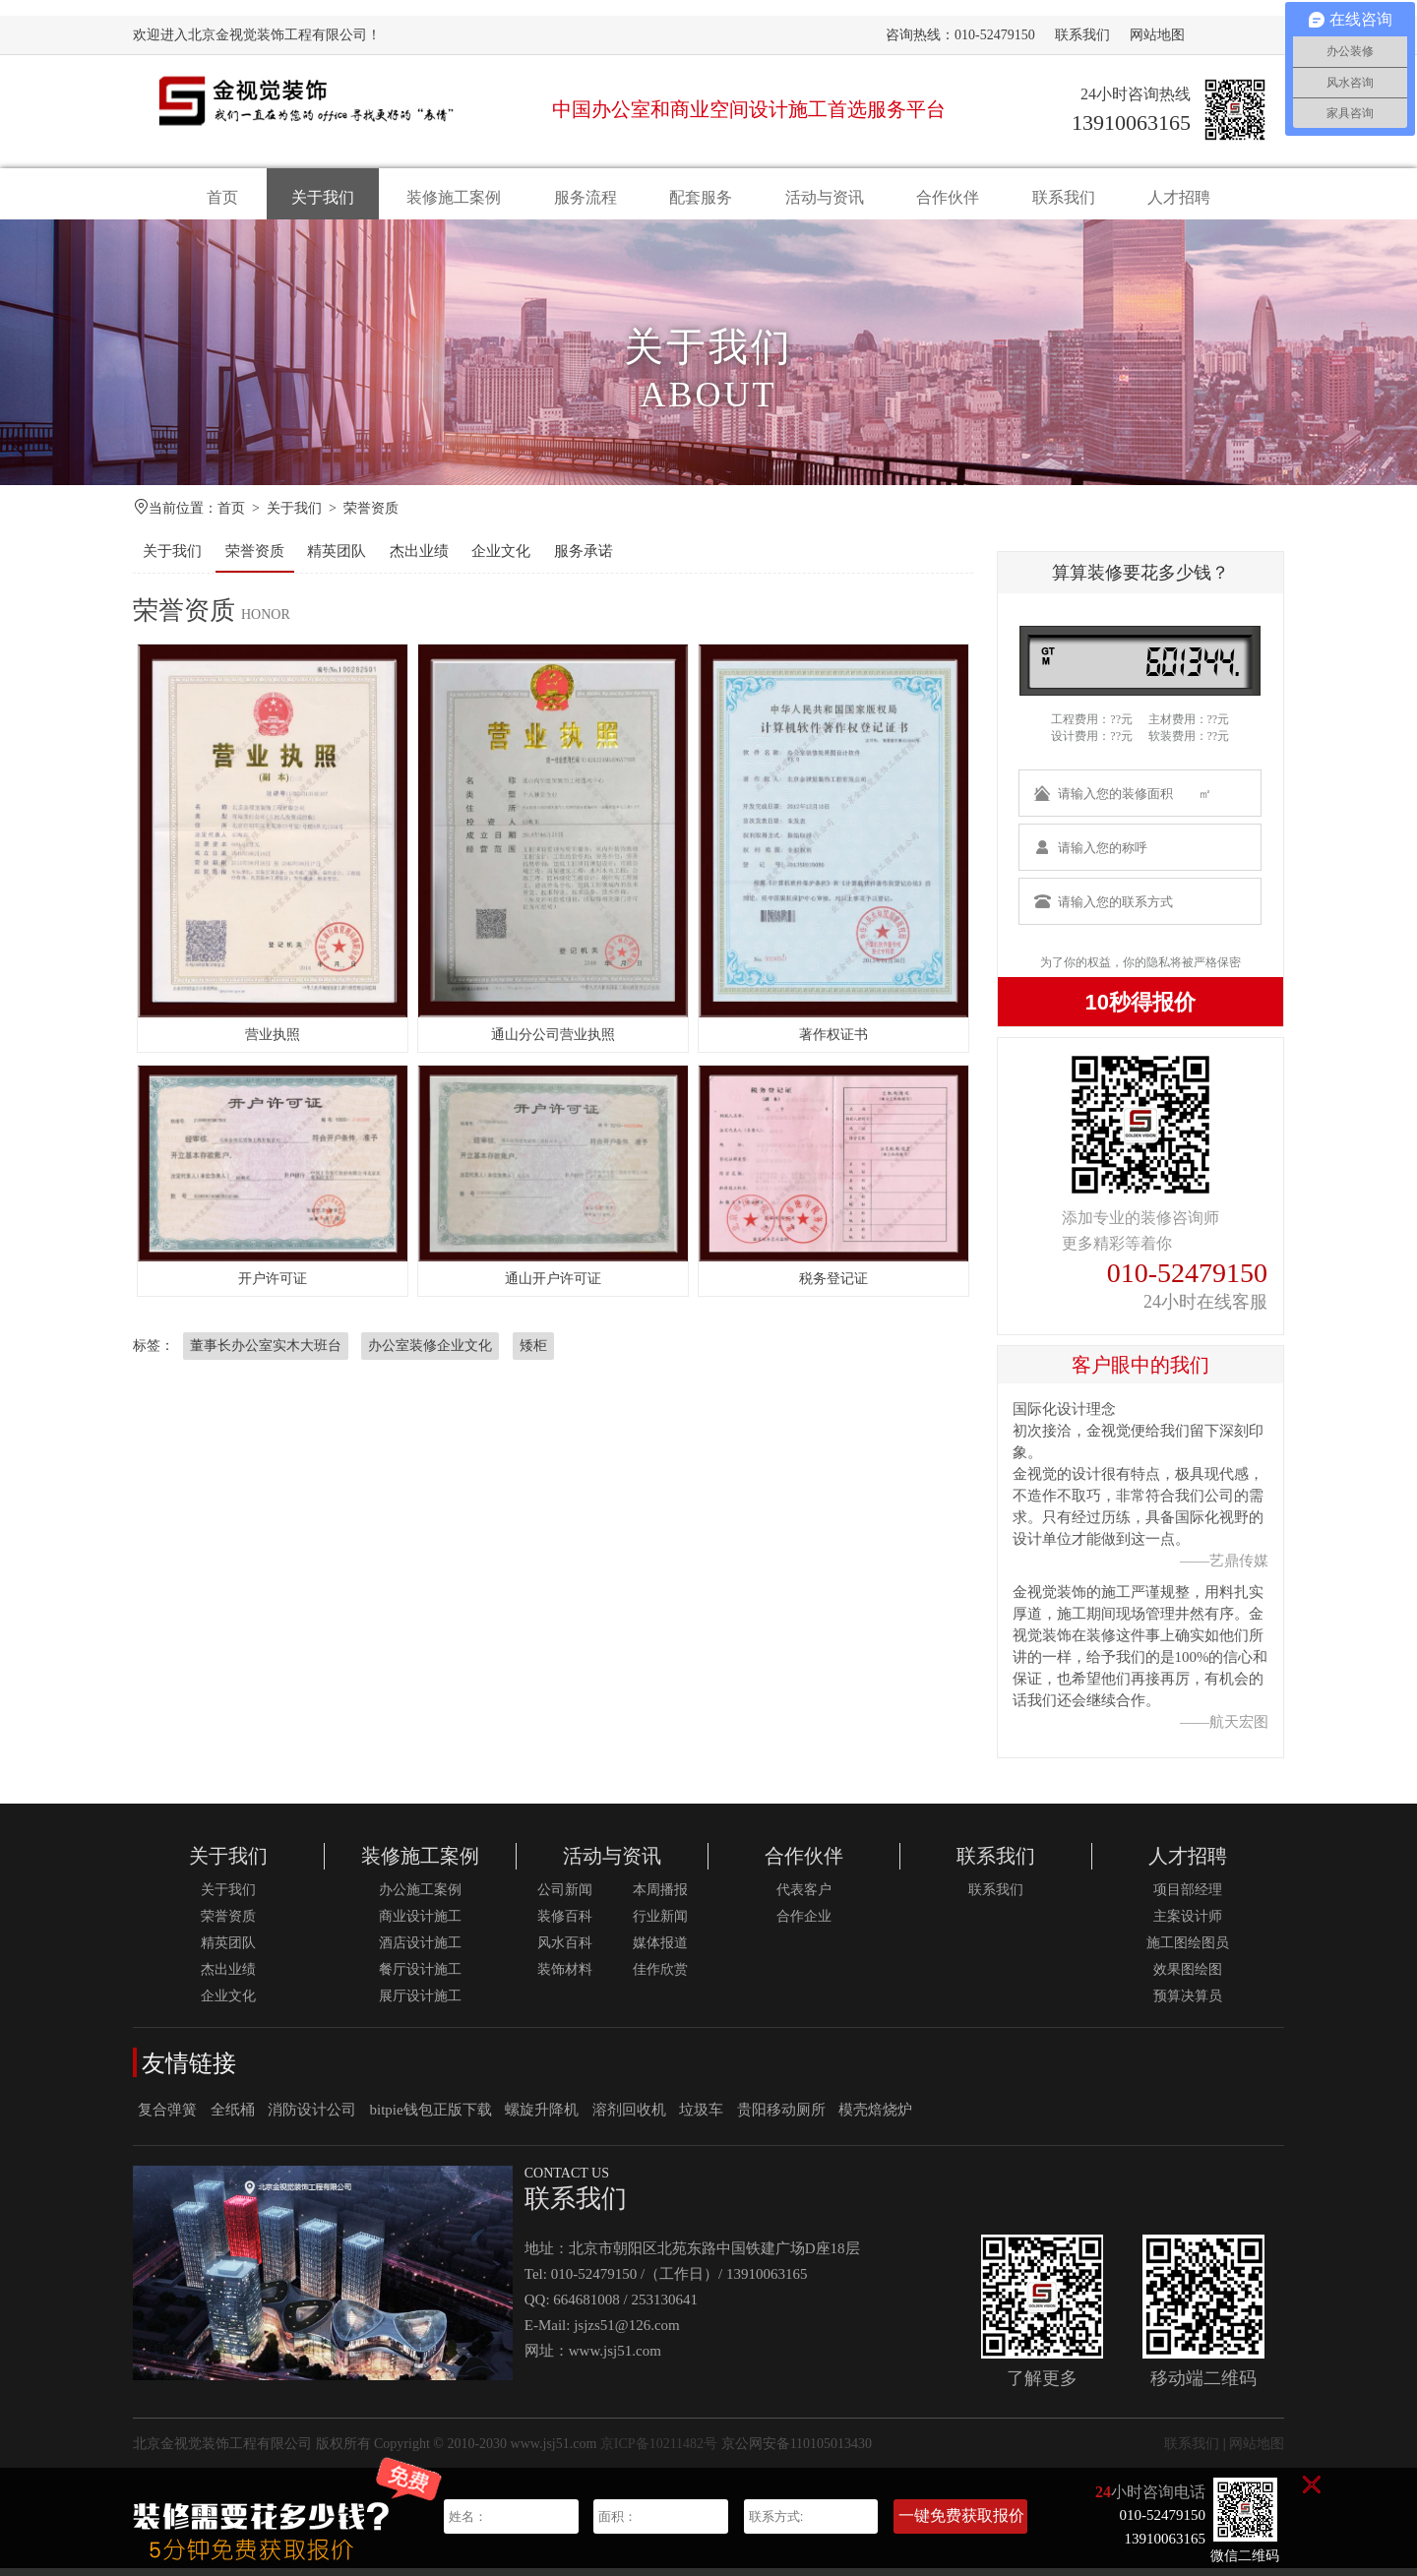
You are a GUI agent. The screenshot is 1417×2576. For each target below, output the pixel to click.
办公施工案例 (420, 1897)
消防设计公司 (312, 2117)
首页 (222, 197)
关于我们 (322, 197)
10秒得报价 (1140, 1010)
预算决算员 (1187, 2003)
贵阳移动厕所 (781, 2117)
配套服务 (700, 197)
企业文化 (500, 559)
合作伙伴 (947, 197)
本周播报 (660, 1897)
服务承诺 (583, 559)
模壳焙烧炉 (875, 2117)
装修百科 (564, 1924)
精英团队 (336, 559)
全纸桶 (233, 2117)
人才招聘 (1178, 197)
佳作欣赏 (660, 1977)
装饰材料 (564, 1977)
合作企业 (804, 1924)
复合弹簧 (167, 2117)
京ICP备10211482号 (658, 2451)
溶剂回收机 (629, 2117)
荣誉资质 (371, 516)
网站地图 (1157, 35)
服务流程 (585, 197)
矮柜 (533, 1353)
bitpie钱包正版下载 (431, 2117)
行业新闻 (660, 1924)
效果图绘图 (1187, 1977)
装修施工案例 (453, 197)
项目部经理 (1187, 1897)
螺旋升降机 (542, 2117)
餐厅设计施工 (420, 1977)
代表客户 (804, 1897)
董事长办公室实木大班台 (265, 1353)
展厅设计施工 (420, 2003)
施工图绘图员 (1187, 1950)
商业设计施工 (420, 1924)
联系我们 (1082, 35)
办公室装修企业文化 (430, 1353)
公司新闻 (564, 1897)
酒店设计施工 (420, 1950)
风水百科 (564, 1950)
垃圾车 (701, 2117)
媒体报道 (660, 1950)
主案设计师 (1187, 1924)
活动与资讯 (824, 197)
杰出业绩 (419, 559)
